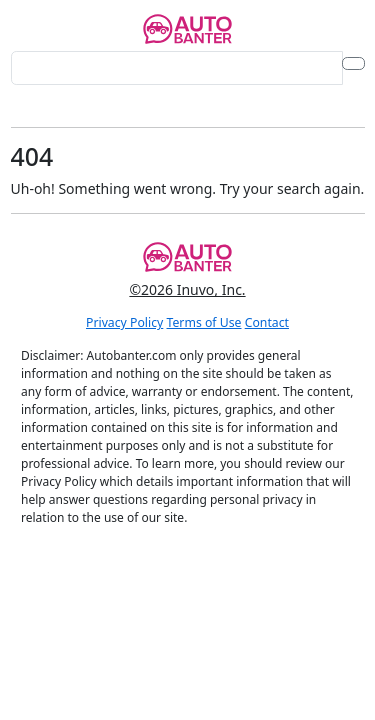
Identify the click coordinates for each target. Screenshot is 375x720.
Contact (267, 322)
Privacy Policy (124, 322)
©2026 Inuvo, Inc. (187, 289)
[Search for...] (177, 68)
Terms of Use (204, 322)
